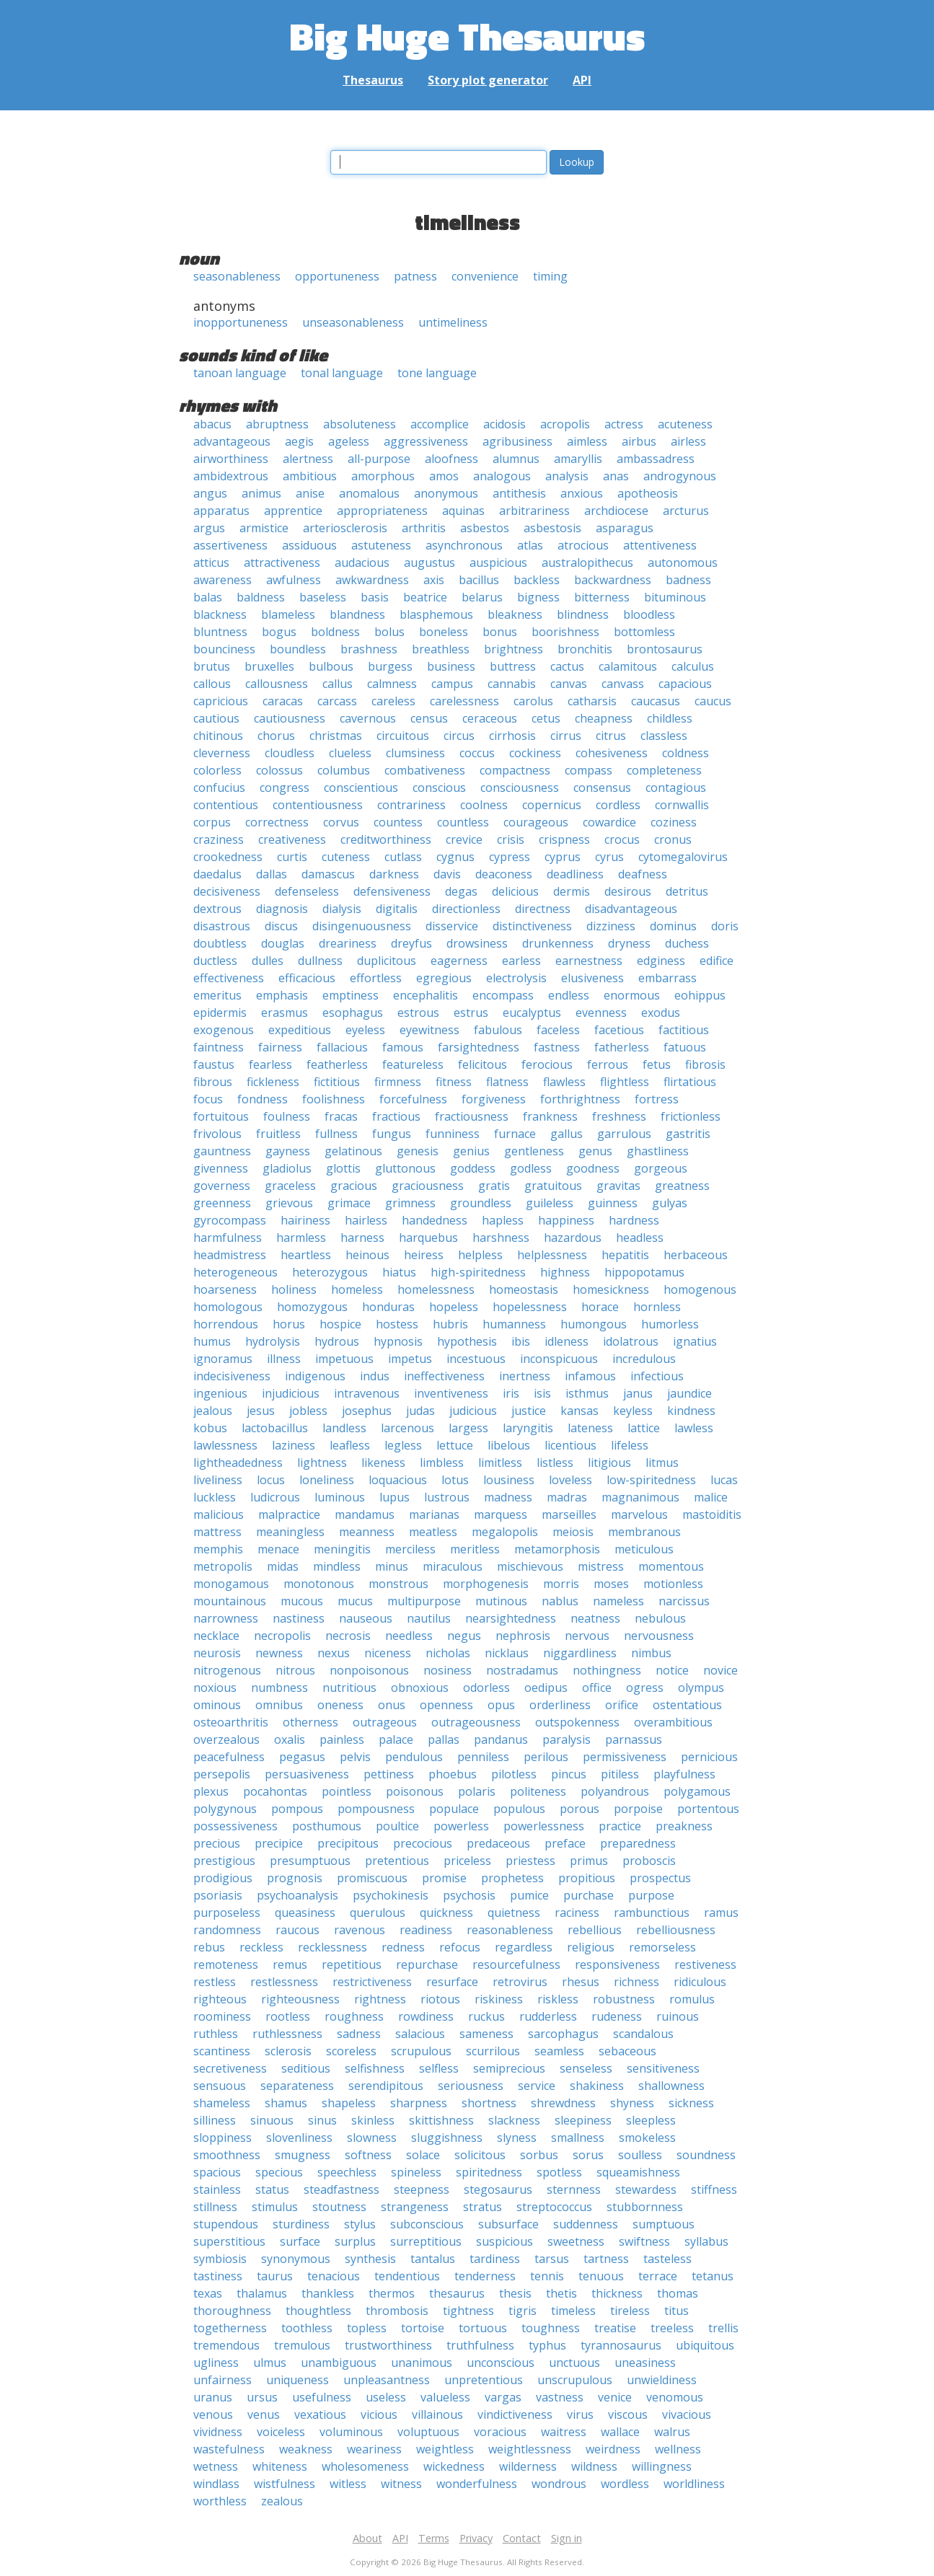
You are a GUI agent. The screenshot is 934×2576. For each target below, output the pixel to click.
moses (611, 1584)
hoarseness (225, 1289)
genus (595, 1151)
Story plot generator (488, 80)
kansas (579, 1411)
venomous (674, 2397)
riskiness (499, 1999)
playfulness (684, 1774)
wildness (594, 2466)
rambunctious (652, 1912)
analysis (567, 476)
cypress (509, 857)
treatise (615, 2328)
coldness (685, 753)
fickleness (273, 1082)
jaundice (689, 1393)
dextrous (217, 909)
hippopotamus (644, 1272)
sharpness (418, 2103)
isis (542, 1393)
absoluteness (359, 424)
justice (528, 1411)
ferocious (547, 1064)
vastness (559, 2397)
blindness (583, 614)
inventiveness (451, 1393)
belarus (482, 597)
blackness (220, 614)
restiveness (705, 1964)
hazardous (573, 1237)
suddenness (585, 2224)
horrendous (225, 1324)
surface (300, 2241)
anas (616, 476)
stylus (360, 2224)
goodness (593, 1168)
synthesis (370, 2259)
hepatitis (625, 1255)
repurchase (427, 1964)
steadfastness (341, 2189)
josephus (367, 1411)
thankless (327, 2293)
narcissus (684, 1601)
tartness (606, 2259)
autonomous (683, 562)
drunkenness (558, 943)
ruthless (215, 2034)
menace (278, 1549)
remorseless (662, 1947)
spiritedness (489, 2172)
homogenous (700, 1289)
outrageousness (476, 1722)
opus (501, 1705)
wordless (625, 2484)
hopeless (453, 1307)
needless (409, 1636)
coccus (477, 753)
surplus (355, 2241)
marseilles (569, 1514)
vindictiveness (514, 2414)
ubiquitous (705, 2345)
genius (471, 1151)
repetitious (352, 1964)
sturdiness (301, 2224)
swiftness (644, 2241)
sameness (486, 2034)
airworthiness (230, 459)
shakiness (597, 2086)
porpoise (638, 1809)
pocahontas (275, 1791)
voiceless (281, 2432)
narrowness (225, 1618)
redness (403, 1947)
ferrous (607, 1064)
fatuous (685, 1047)
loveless (570, 1480)
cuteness (346, 857)
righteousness (300, 1999)
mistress (601, 1566)
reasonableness (510, 1930)
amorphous (383, 476)
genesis (418, 1151)
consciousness (519, 787)
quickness (446, 1912)
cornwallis (682, 805)
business (451, 666)
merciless (410, 1549)
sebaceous (627, 2051)
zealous (282, 2501)
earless (521, 961)
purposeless (226, 1912)
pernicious (709, 1757)
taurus (275, 2276)
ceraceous (489, 718)
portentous (708, 1809)
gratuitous (553, 1186)
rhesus (580, 1982)
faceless (558, 1030)
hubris (450, 1324)
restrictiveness (372, 1982)
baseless (322, 597)
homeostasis (523, 1289)
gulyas (669, 1203)
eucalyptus (532, 1012)
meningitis (342, 1549)
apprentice (293, 511)
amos (444, 476)
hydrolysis (272, 1341)
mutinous (501, 1601)
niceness (387, 1653)
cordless (618, 805)
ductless (215, 961)
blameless (288, 614)
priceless (467, 1861)
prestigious (224, 1861)
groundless (480, 1203)
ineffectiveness (444, 1376)
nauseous (365, 1618)
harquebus (428, 1237)
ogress (645, 1687)
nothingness (607, 1670)
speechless (346, 2172)
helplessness (552, 1255)
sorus (588, 2155)
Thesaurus (373, 80)
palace (396, 1739)
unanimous (421, 2362)
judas (420, 1411)
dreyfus (411, 943)
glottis (343, 1168)
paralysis (566, 1739)
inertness (524, 1376)
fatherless (621, 1047)
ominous (217, 1705)
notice (672, 1670)
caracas (283, 701)
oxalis (289, 1739)
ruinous (677, 2016)
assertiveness (230, 545)
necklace (216, 1636)
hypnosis (398, 1341)
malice (711, 1497)
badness (688, 580)
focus (208, 1099)
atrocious (583, 545)
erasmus (284, 1012)
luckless (214, 1497)
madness (508, 1497)
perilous (546, 1757)
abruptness (277, 424)
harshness (500, 1237)
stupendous (225, 2224)
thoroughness (232, 2311)
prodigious (222, 1878)
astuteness (381, 545)
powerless (461, 1826)
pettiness (389, 1774)
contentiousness (318, 805)
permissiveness (624, 1757)
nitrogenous (227, 1670)
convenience (485, 276)
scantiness (221, 2051)
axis (433, 580)
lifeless (629, 1445)
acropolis (565, 424)
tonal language (342, 373)
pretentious (397, 1861)
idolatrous (630, 1341)
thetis (561, 2293)
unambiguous (338, 2362)
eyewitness (429, 1030)
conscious (439, 787)
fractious (396, 1116)
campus (452, 684)
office (597, 1687)
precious (216, 1843)
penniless (483, 1757)
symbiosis (220, 2259)
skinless (373, 2120)
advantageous (231, 441)
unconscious (500, 2362)
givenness (220, 1168)
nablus (560, 1601)
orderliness (560, 1705)
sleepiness (583, 2120)
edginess (661, 961)
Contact (522, 2538)
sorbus (539, 2155)
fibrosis (705, 1064)
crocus (622, 839)
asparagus (624, 528)
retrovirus (520, 1982)
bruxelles (269, 666)
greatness (682, 1186)
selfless (439, 2068)
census (429, 718)
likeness (383, 1462)
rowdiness (426, 2016)
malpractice (289, 1514)
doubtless (220, 943)
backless (537, 580)
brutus (211, 666)
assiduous (309, 545)
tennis (547, 2276)
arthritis (424, 528)
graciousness (428, 1186)
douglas (282, 943)
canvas (568, 684)
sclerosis (288, 2051)
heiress (424, 1255)
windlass (216, 2484)
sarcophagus (563, 2034)
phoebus (452, 1774)
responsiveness (617, 1964)
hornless (657, 1307)
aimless (587, 441)
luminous (339, 1497)
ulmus (269, 2362)
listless (555, 1462)
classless (663, 736)
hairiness (305, 1220)
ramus (721, 1912)
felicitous (482, 1064)
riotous (440, 1999)
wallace (620, 2432)
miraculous (453, 1566)
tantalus (432, 2259)
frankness (550, 1116)
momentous (671, 1566)
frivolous (217, 1134)
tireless (630, 2311)
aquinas (463, 511)
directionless (466, 909)
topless (367, 2328)
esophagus (352, 1012)
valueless (445, 2397)
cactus (567, 666)
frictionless (691, 1116)
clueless (350, 753)
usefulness (321, 2397)
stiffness (714, 2189)
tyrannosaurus (621, 2345)
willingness (662, 2466)
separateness (297, 2086)
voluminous (351, 2432)
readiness (426, 1930)
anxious (581, 493)
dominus (673, 926)
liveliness (217, 1480)
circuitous (402, 736)
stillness (215, 2207)
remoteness (225, 1964)
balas (207, 597)
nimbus (651, 1653)
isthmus (587, 1393)
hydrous (336, 1341)
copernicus (551, 805)
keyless (633, 1411)
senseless (586, 2068)
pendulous (414, 1757)
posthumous (326, 1826)
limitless (500, 1462)
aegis (299, 441)
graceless (290, 1186)
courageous (535, 822)
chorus (276, 736)
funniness (453, 1134)
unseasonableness (353, 322)
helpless (480, 1255)
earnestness (588, 961)
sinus (322, 2120)
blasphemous (436, 614)
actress (623, 424)
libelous (509, 1445)
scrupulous (421, 2051)
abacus (212, 424)
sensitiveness (663, 2068)
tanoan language (239, 373)
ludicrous (275, 1497)
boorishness (565, 632)
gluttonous (405, 1168)
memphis (218, 1549)
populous (519, 1809)
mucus (355, 1601)
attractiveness (282, 562)
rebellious (595, 1930)
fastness (557, 1047)
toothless (306, 2328)
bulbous (331, 666)
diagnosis (282, 909)
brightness (513, 649)
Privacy (476, 2538)
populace (454, 1809)
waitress (563, 2432)
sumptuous (664, 2224)
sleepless (651, 2120)
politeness (538, 1791)
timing (550, 276)
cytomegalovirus (683, 857)
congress (284, 787)
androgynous (679, 476)
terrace (657, 2276)
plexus (211, 1791)
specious (279, 2172)
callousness (276, 684)
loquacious (398, 1480)
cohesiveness (612, 753)
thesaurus (457, 2293)
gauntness (222, 1151)
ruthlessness (287, 2034)
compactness (515, 770)
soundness (706, 2155)
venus (263, 2414)
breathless (441, 649)
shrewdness (563, 2103)
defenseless (307, 891)
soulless (640, 2155)
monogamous (231, 1584)
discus (281, 926)
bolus (389, 632)
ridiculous (700, 1982)
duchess (687, 943)
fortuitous (221, 1116)
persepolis (221, 1774)
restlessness (284, 1982)
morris (561, 1584)
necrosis (348, 1636)
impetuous (344, 1359)
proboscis (649, 1861)
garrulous (624, 1134)
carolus (533, 701)
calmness (392, 684)
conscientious (361, 787)
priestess (530, 1861)
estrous (418, 1012)
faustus (213, 1064)
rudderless (548, 2016)
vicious (379, 2414)
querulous (377, 1912)
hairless (366, 1220)
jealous (212, 1411)
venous (213, 2414)
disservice (452, 926)
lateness (590, 1428)
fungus (391, 1134)
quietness (514, 1912)
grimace (349, 1203)
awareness (222, 580)
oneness (340, 1705)
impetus (410, 1359)
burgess (390, 666)
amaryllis (578, 459)
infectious (657, 1376)
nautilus (429, 1618)
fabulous (498, 1030)
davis (447, 874)
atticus (211, 562)
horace (600, 1307)
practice (620, 1826)
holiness (294, 1289)
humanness (514, 1324)
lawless (693, 1428)
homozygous (312, 1307)
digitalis (397, 909)
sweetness (575, 2241)
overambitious (673, 1722)
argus (209, 528)
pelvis (355, 1757)
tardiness (495, 2259)
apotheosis (647, 493)
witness (401, 2484)
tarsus (551, 2259)
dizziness (610, 926)
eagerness (459, 961)
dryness (629, 943)
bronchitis (585, 649)
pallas (443, 1739)
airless (688, 441)
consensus (602, 787)
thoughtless (318, 2311)
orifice (621, 1705)
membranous (644, 1532)
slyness (517, 2137)
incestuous (476, 1359)
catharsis (592, 701)
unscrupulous (574, 2380)
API (582, 80)
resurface (452, 1982)
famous (402, 1047)
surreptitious (426, 2241)
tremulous (302, 2345)
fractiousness (471, 1116)
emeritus (217, 995)
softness (368, 2155)
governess (221, 1186)
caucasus (655, 701)
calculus (692, 666)
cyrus (609, 857)
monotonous (318, 1584)
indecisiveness (231, 1376)
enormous (632, 995)
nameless (618, 1601)
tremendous (226, 2345)
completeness (664, 770)
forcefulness (413, 1099)
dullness (320, 961)
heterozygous (330, 1272)
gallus (566, 1134)
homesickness (611, 1289)
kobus (210, 1428)
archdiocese (616, 511)
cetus (546, 718)
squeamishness (638, 2172)
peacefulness (229, 1757)
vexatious (320, 2414)
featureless (413, 1064)
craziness (218, 839)
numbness (279, 1687)
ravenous (359, 1930)
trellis (723, 2328)
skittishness (441, 2120)
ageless (348, 441)
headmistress (229, 1255)
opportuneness (337, 276)
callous (212, 684)
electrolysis (516, 978)
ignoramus (222, 1359)
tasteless (667, 2259)
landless (344, 1428)
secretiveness (230, 2068)
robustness (624, 1999)
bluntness (220, 632)
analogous (502, 476)
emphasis (282, 995)
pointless (346, 1791)
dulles (267, 961)
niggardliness (580, 1653)
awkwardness (372, 580)
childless (669, 718)
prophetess (512, 1878)
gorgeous (660, 1168)
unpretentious (483, 2380)
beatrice (425, 597)
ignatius (695, 1341)
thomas (677, 2293)
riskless (557, 1999)
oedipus (546, 1687)
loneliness (326, 1480)
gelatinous (353, 1151)
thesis (515, 2293)
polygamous (697, 1791)
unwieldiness (662, 2380)
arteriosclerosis (345, 528)
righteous (220, 1999)
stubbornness (645, 2207)
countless (463, 822)
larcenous (407, 1428)
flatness (507, 1082)
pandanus (501, 1739)
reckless (261, 1947)
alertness (308, 459)
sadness (359, 2034)
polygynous (225, 1809)
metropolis (222, 1566)
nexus (333, 1653)
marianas (434, 1514)
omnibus (279, 1705)
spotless (559, 2172)
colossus (279, 770)
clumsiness (415, 753)
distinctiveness (532, 926)
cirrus (565, 736)
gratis (494, 1186)
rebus (209, 1947)
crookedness (228, 857)
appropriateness (382, 511)
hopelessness (530, 1307)
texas (207, 2293)
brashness (368, 649)
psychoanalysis (297, 1895)
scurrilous (493, 2051)
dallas (271, 874)
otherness (310, 1722)
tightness (468, 2311)
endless (568, 995)
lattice (643, 1428)
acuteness (685, 424)
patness (415, 276)
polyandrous (615, 1791)
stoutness (339, 2207)
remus (290, 1964)
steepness (421, 2189)
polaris (476, 1791)
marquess (500, 1514)
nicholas (448, 1653)
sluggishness (447, 2137)
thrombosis (397, 2311)
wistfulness (284, 2484)
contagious (676, 787)
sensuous (219, 2086)
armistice (263, 528)
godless (531, 1168)
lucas (724, 1480)
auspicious (498, 562)
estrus (471, 1012)
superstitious (229, 2241)
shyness (632, 2103)
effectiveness (228, 978)
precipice (279, 1843)
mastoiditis (711, 1514)
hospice (340, 1324)
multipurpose (424, 1601)
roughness (354, 2016)
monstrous (398, 1584)
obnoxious (420, 1687)
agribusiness (517, 441)
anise (310, 493)
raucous (298, 1930)
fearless (270, 1064)
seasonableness (237, 276)
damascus (328, 874)
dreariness (347, 943)
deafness (642, 874)
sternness (574, 2189)
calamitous (628, 666)
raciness (577, 1912)
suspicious (504, 2241)
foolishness (333, 1099)
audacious (362, 562)
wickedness (454, 2466)
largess (468, 1428)
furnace (515, 1134)
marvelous (639, 1514)
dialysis (341, 909)
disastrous (221, 926)
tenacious (333, 2276)
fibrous (212, 1082)
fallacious (342, 1047)
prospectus (660, 1878)
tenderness (485, 2276)
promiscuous (372, 1878)
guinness (613, 1203)
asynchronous (464, 545)
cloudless (289, 753)
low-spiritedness (651, 1480)
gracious (353, 1186)
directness (542, 909)
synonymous (295, 2259)
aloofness (451, 459)
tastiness (217, 2276)
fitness (454, 1082)
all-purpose (379, 459)
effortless (376, 978)
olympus (701, 1687)
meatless (433, 1532)
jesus (261, 1411)
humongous (593, 1324)
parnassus (633, 1739)
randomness (227, 1930)
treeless (672, 2328)
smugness (302, 2155)
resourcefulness (516, 1964)
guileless (549, 1203)
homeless (357, 1289)
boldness (335, 632)
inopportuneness (240, 322)
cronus (673, 839)
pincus (568, 1774)
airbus (639, 441)
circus (459, 736)
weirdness (613, 2449)
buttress (513, 666)
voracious (500, 2432)
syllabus (706, 2241)
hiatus (399, 1272)
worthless (220, 2501)
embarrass (667, 978)
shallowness (671, 2086)
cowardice (609, 822)
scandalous (643, 2034)
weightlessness (529, 2449)
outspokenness (577, 1722)
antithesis (519, 493)
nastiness (299, 1618)
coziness (674, 822)
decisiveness (226, 891)
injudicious (291, 1393)
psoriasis (217, 1895)
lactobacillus (275, 1428)
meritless (475, 1549)
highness (565, 1272)
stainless (217, 2189)
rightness (380, 1999)
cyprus (563, 857)
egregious (444, 978)
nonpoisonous (369, 1670)
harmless (301, 1237)
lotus (455, 1480)
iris (511, 1393)
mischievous (530, 1566)
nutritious (349, 1687)
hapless (503, 1220)
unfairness (222, 2380)
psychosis (469, 1895)
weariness (374, 2449)
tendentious (407, 2276)
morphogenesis (486, 1584)
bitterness (602, 597)
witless (348, 2484)
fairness (280, 1047)
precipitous (348, 1843)
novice (720, 1670)
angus (210, 493)
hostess (397, 1324)
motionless (673, 1584)
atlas (530, 545)
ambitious (310, 476)
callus (337, 684)
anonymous (446, 493)
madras (567, 1497)
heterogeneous (235, 1272)
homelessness (436, 1289)
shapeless (349, 2103)
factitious (683, 1030)
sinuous (272, 2120)
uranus (212, 2397)
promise (444, 1878)
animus (261, 493)
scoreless (351, 2051)
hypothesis (467, 1341)
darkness (394, 874)
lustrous (447, 1497)
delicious (515, 891)
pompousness (376, 1809)
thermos (392, 2293)
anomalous (369, 493)
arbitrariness (534, 511)
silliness (214, 2120)
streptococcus (554, 2207)
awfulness (293, 580)
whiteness (279, 2466)
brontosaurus (664, 649)
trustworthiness (388, 2345)
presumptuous (310, 1861)
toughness (550, 2328)
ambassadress (656, 459)
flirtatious (690, 1082)
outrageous (385, 1722)
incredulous (644, 1359)
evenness (601, 1012)
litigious (609, 1462)
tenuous (601, 2276)
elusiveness (592, 978)
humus (212, 1341)
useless (386, 2397)
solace (423, 2155)
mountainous (229, 1601)
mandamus (365, 1514)
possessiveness (235, 1826)
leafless (350, 1445)
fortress (657, 1099)
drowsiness (477, 943)
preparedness (638, 1843)
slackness (514, 2120)
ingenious (220, 1393)
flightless (624, 1082)
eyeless (365, 1030)
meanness (367, 1532)
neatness (595, 1618)
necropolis (282, 1636)
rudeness (616, 2016)
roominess (222, 2016)
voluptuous (428, 2432)
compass (588, 770)
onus (391, 1705)
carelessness (464, 701)
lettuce (454, 1445)
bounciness (224, 649)
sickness (691, 2103)
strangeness (415, 2207)
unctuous (574, 2362)
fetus (657, 1064)
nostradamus (522, 1670)
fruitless (278, 1134)
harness (362, 1237)
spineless (416, 2172)
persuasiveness (307, 1774)
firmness (397, 1082)
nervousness (659, 1636)
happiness (566, 1220)
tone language (437, 373)
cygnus (455, 857)
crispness (564, 839)
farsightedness (478, 1047)
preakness (684, 1826)
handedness (434, 1220)
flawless (564, 1082)
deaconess (503, 874)
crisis (510, 839)
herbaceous (696, 1255)
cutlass (403, 857)
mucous (302, 1601)
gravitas (618, 1186)
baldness (261, 597)
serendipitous (385, 2086)
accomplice (439, 424)
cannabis (512, 684)
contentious (225, 805)
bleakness (515, 614)
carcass (337, 701)
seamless (559, 2051)
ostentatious (687, 1705)
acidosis (504, 424)
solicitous (480, 2155)
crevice (464, 839)
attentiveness (660, 545)
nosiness (447, 1670)
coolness (484, 805)
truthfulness (480, 2345)
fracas (341, 1116)
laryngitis (528, 1428)
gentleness (534, 1151)
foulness (286, 1116)
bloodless (649, 614)
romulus (692, 1999)
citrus (611, 736)
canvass (623, 684)
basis (375, 597)
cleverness (221, 753)
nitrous (295, 1670)
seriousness (470, 2086)
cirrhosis (512, 736)
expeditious (299, 1030)
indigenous (315, 1376)
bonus (500, 632)
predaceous (498, 1843)
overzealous (226, 1739)
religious (590, 1947)
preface (565, 1843)
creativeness (292, 839)
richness (636, 1982)
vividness (217, 2432)
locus (271, 1480)
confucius (219, 787)
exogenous (223, 1030)
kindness (691, 1411)
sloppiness (222, 2137)
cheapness (604, 718)
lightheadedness (238, 1462)
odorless (486, 1687)
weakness (305, 2449)
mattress (217, 1532)
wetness (215, 2466)
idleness (567, 1341)
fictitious (337, 1082)
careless (393, 701)
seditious (305, 2068)
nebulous (660, 1618)
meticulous (644, 1549)
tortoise (422, 2328)
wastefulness (229, 2449)
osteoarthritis (230, 1722)
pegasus (302, 1757)
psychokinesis (390, 1895)
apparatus (221, 511)
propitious (586, 1878)
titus (676, 2311)
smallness (577, 2137)
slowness (372, 2137)
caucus (713, 701)
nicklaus (507, 1653)
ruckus (486, 2016)
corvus (341, 822)
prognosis (294, 1878)
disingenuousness (361, 926)
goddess (472, 1168)
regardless (523, 1947)
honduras (388, 1307)
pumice (529, 1895)
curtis (292, 857)
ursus (262, 2397)
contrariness (411, 805)
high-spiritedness (478, 1272)
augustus (429, 562)
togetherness (230, 2328)
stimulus (275, 2207)
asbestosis (552, 528)
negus (464, 1636)
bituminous (675, 597)
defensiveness (392, 891)
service (536, 2086)
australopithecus (587, 562)
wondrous (559, 2484)
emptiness (350, 995)
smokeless (647, 2137)
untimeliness (453, 322)
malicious (218, 1514)
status (272, 2189)
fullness (336, 1134)
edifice (716, 961)
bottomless (644, 632)
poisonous (415, 1791)
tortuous (483, 2328)
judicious (473, 1411)
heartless (306, 1255)
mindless (337, 1566)
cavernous (368, 718)
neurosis (217, 1653)
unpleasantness (386, 2380)
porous (579, 1809)
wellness (678, 2449)
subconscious (427, 2224)
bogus (279, 632)
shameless (221, 2103)
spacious (217, 2172)
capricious (220, 701)
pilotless (514, 1774)
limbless (442, 1462)
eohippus (700, 995)
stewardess (646, 2189)
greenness (222, 1203)
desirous (627, 891)
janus (638, 1393)
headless (640, 1237)
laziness (293, 1445)
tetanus (712, 2276)
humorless (670, 1324)
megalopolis (505, 1532)
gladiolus (287, 1168)
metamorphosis (557, 1549)
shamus (286, 2103)
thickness (617, 2293)
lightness (322, 1462)
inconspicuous (559, 1359)
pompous (297, 1809)
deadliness (575, 874)
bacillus (479, 580)
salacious (420, 2034)
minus (391, 1566)
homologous (228, 1307)
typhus (547, 2345)
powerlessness (543, 1826)
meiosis (573, 1532)
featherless (337, 1064)
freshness (619, 1116)
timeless (573, 2311)
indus (374, 1376)
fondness (262, 1099)
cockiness (535, 753)
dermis (571, 891)
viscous (628, 2414)
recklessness (332, 1947)
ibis (520, 1341)
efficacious (306, 978)
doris (725, 926)
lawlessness (225, 1445)
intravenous (367, 1393)
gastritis (688, 1134)
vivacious (686, 2414)
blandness (357, 614)
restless (214, 1982)
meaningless (290, 1532)
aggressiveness (426, 441)
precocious (422, 1843)
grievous (289, 1203)
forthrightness (580, 1099)
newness (279, 1653)
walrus (672, 2432)
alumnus (516, 459)
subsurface (508, 2224)
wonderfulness (476, 2484)
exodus (660, 1012)
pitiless (620, 1774)
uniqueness (297, 2380)
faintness (218, 1047)
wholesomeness (365, 2466)
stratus (482, 2207)
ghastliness (658, 1151)
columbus (343, 770)
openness (446, 1705)
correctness (277, 822)
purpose (651, 1895)
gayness (287, 1151)
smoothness (226, 2155)
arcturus (686, 511)
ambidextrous (230, 476)
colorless (217, 770)
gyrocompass (229, 1220)
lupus (394, 1497)
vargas (503, 2397)
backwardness (612, 580)
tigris (522, 2311)
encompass (503, 995)
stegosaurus (498, 2189)
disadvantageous (631, 909)
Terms (433, 2538)
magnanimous (640, 1497)
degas (461, 891)
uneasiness (645, 2362)
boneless (443, 632)
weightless (445, 2449)
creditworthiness (385, 839)
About (367, 2538)
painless (342, 1739)
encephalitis (425, 995)
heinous (367, 1255)
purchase (588, 1895)
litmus (662, 1462)
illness (284, 1359)
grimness (410, 1203)
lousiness (508, 1480)
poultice (397, 1826)
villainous (437, 2414)
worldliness (694, 2484)
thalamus (262, 2293)
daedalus (217, 874)
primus (589, 1861)
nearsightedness (510, 1618)
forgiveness (494, 1099)
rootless (287, 2016)
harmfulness (227, 1237)
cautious (216, 718)
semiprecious (509, 2068)
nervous (587, 1636)
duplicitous (386, 961)
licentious (570, 1445)
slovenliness (299, 2137)
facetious (619, 1030)
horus (289, 1324)
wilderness (528, 2466)
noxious (215, 1687)
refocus (459, 1947)
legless (403, 1445)
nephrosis (522, 1636)
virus (580, 2414)
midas (283, 1566)
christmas (335, 736)
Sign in (566, 2538)
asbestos (484, 528)
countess (398, 822)
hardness (634, 1220)
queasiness (305, 1912)
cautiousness (289, 718)
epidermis (220, 1012)
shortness (489, 2103)
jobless (308, 1411)
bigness (538, 597)
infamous (590, 1376)
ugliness (216, 2362)
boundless (298, 649)
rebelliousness (675, 1930)
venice (615, 2397)
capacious (685, 684)
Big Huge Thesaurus (467, 36)
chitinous (218, 736)
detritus (687, 891)
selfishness (375, 2068)
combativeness (424, 770)
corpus (212, 822)
